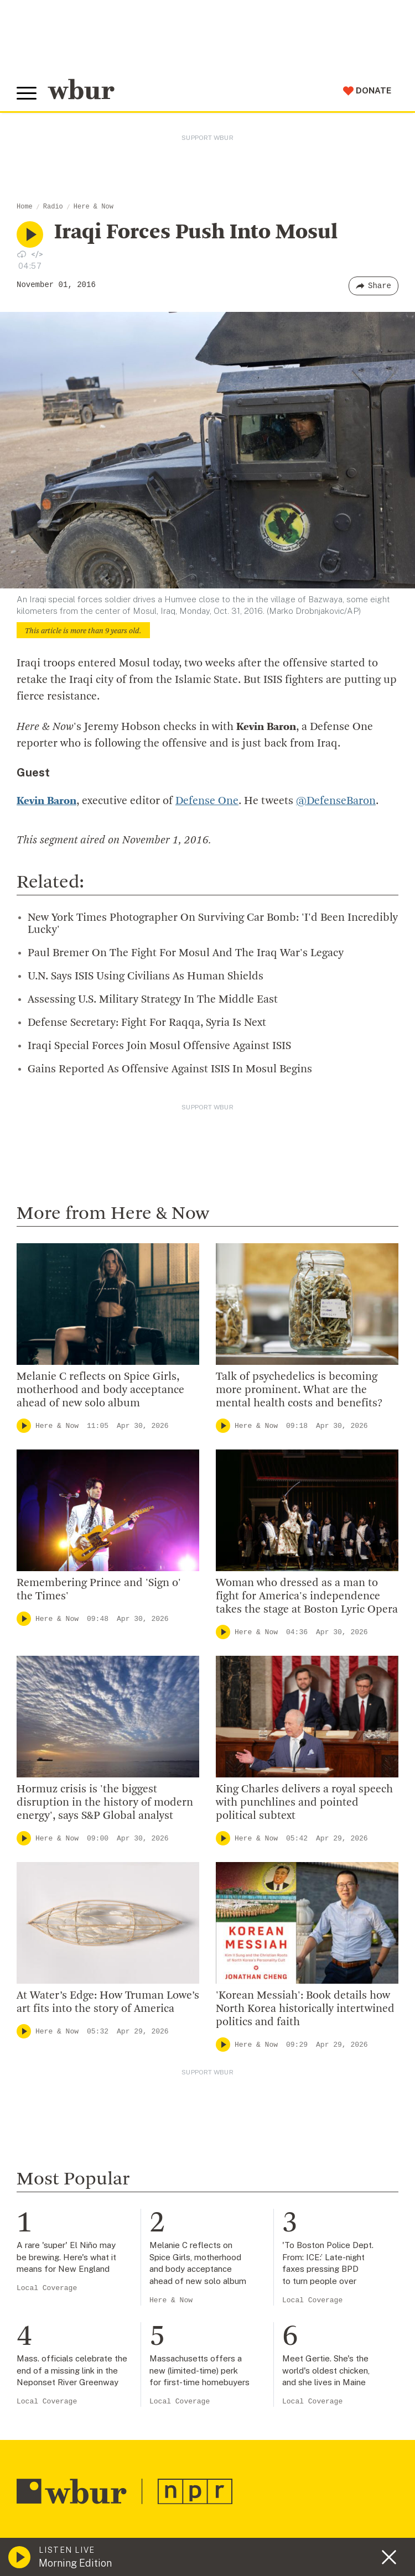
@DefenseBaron (336, 801)
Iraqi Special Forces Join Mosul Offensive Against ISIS (159, 1045)
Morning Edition (75, 2563)
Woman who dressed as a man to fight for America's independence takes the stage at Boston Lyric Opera (307, 1596)
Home (25, 207)
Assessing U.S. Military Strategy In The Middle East (153, 999)
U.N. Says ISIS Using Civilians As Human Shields (145, 976)
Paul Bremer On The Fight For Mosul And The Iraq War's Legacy (186, 952)
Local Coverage (47, 2287)
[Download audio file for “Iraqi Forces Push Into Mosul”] (21, 253)
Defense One (206, 801)
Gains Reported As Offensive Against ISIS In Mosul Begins (170, 1069)
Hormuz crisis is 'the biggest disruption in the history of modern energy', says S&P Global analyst (105, 1802)
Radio (53, 207)
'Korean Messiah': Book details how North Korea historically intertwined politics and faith (305, 2008)
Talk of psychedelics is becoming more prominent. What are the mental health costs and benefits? (299, 1390)
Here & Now (93, 207)
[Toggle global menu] (27, 93)
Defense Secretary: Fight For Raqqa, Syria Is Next (147, 1022)
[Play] (24, 1425)
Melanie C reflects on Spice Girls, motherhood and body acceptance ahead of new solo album (100, 1390)
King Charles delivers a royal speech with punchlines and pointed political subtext (304, 1802)
